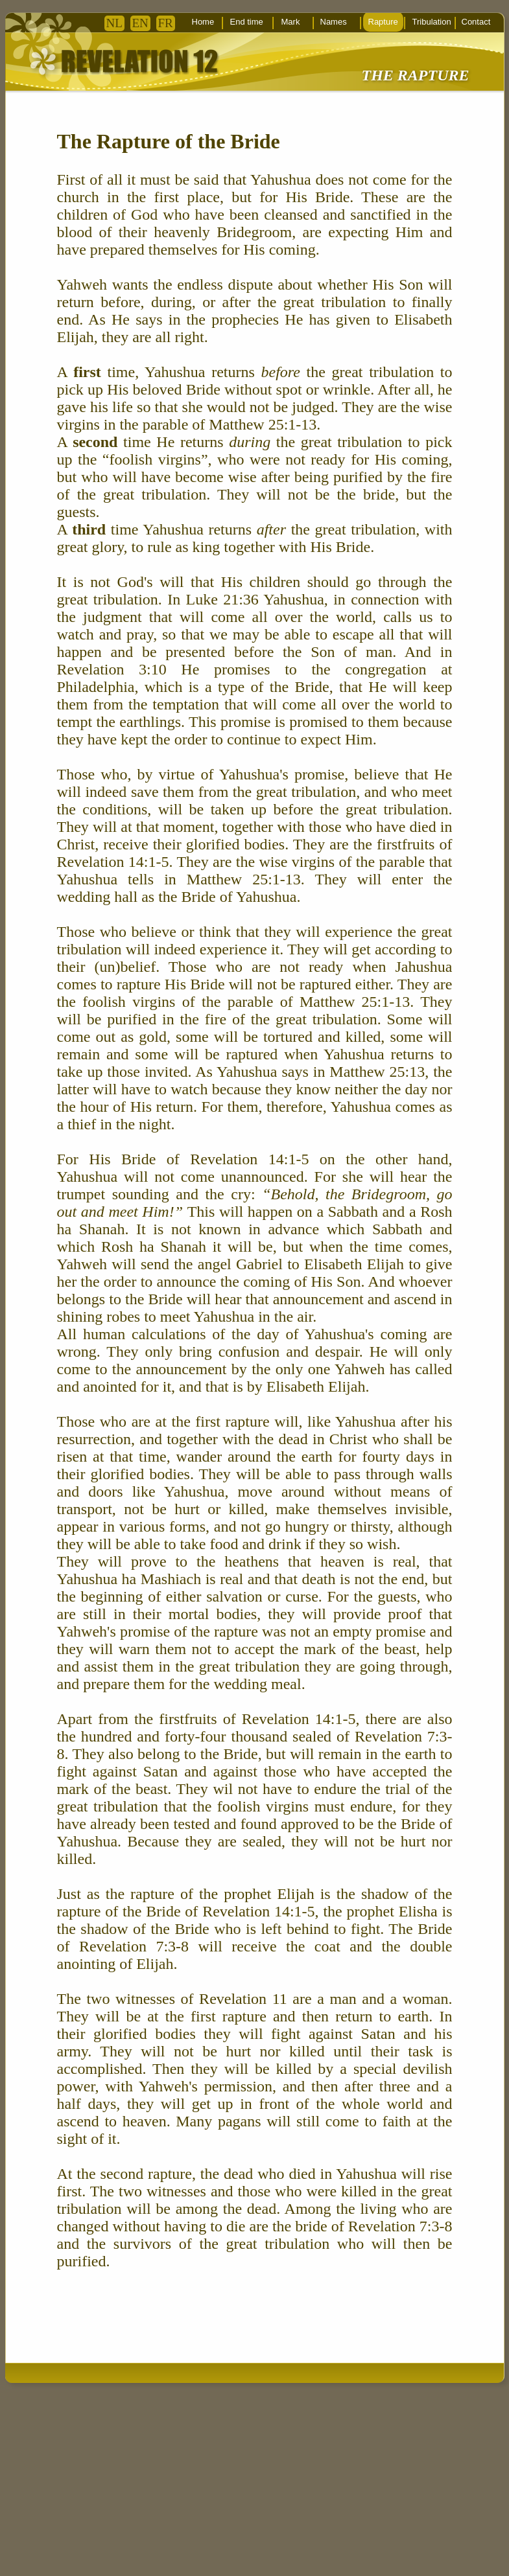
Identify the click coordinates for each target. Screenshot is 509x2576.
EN (140, 23)
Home (203, 22)
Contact (476, 22)
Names (333, 22)
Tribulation (431, 22)
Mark (290, 22)
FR (165, 23)
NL (114, 23)
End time (246, 22)
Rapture (383, 22)
